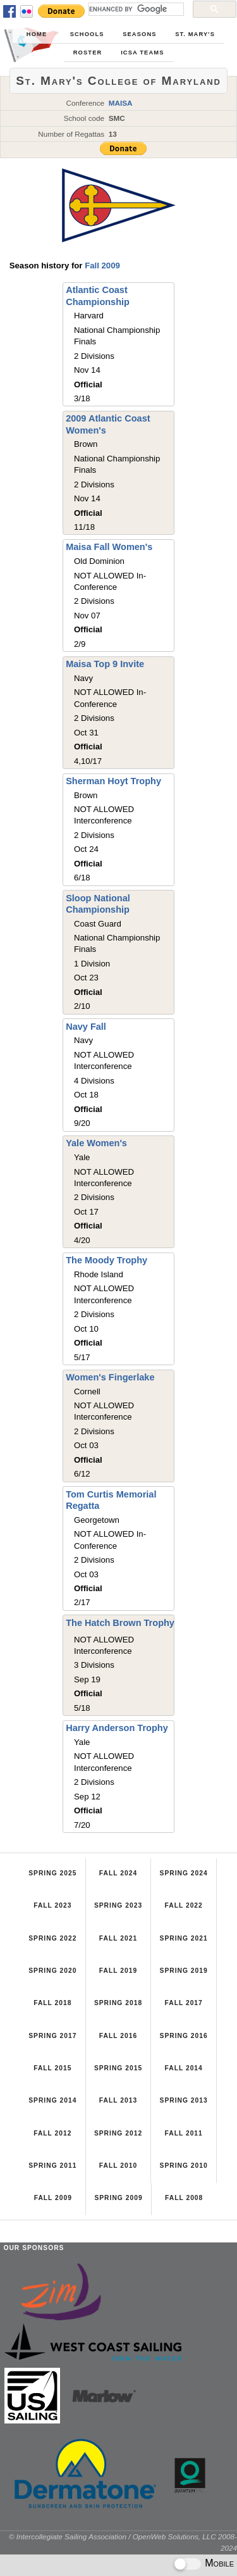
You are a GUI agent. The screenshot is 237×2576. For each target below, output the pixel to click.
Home (37, 34)
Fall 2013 (118, 2100)
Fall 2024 (118, 1873)
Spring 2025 (52, 1873)
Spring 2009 (118, 2197)
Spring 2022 (52, 1938)
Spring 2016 (184, 2035)
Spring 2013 (184, 2100)
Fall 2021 (118, 1938)
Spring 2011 (52, 2165)
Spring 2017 (52, 2035)
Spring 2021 (184, 1938)
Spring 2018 (118, 2002)
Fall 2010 (118, 2165)
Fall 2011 (183, 2133)
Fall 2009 (102, 265)
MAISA (121, 103)
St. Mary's (195, 34)
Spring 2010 (184, 2165)
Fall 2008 (184, 2197)
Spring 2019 (184, 1970)
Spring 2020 (52, 1970)
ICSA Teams (142, 52)
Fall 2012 (52, 2133)
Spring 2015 (118, 2068)
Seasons (139, 34)
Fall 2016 (118, 2035)
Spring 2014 (52, 2100)
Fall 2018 (52, 2002)
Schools (87, 34)
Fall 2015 (52, 2068)
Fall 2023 (52, 1905)
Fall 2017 (183, 2002)
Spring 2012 (118, 2133)
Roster (87, 52)
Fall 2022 (183, 1905)
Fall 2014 (183, 2068)
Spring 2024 (184, 1873)
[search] (135, 9)
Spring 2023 (118, 1905)
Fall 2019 (118, 1970)
